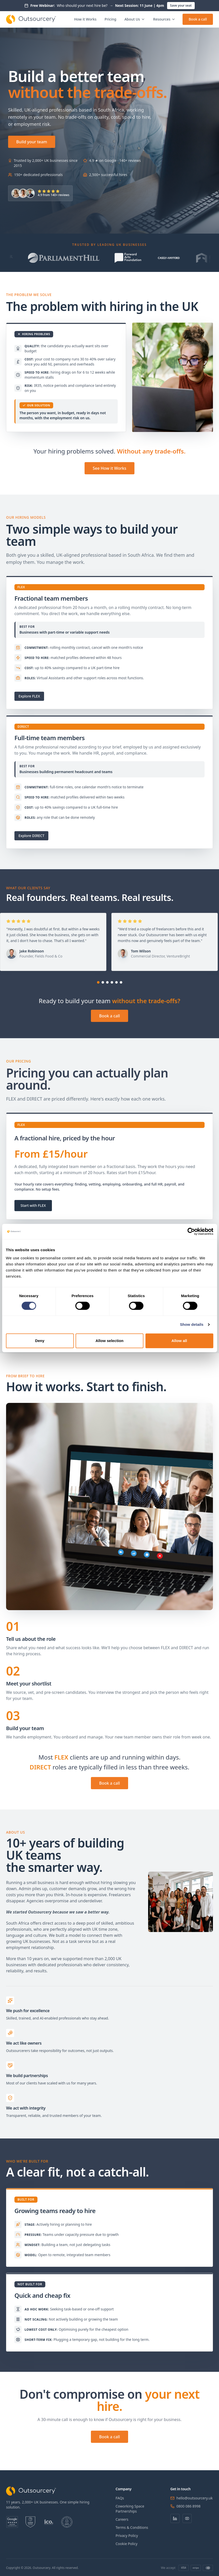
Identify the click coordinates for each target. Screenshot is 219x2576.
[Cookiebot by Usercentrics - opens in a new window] (191, 1231)
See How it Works (109, 468)
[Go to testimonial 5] (116, 982)
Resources (164, 19)
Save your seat (181, 5)
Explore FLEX (29, 696)
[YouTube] (187, 2518)
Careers (122, 2519)
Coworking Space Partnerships (130, 2509)
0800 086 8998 (188, 2506)
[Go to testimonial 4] (112, 982)
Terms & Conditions (132, 2527)
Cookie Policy (126, 2543)
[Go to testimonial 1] (98, 982)
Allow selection (109, 1340)
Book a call (198, 19)
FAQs (120, 2498)
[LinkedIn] (175, 2518)
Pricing (110, 19)
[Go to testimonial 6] (121, 982)
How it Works (85, 19)
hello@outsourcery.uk (194, 2498)
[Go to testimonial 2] (103, 982)
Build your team (31, 142)
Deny (39, 1340)
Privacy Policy (127, 2535)
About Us (134, 19)
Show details (192, 1324)
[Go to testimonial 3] (107, 982)
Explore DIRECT (31, 835)
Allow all (179, 1340)
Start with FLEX (33, 1205)
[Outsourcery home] (31, 19)
